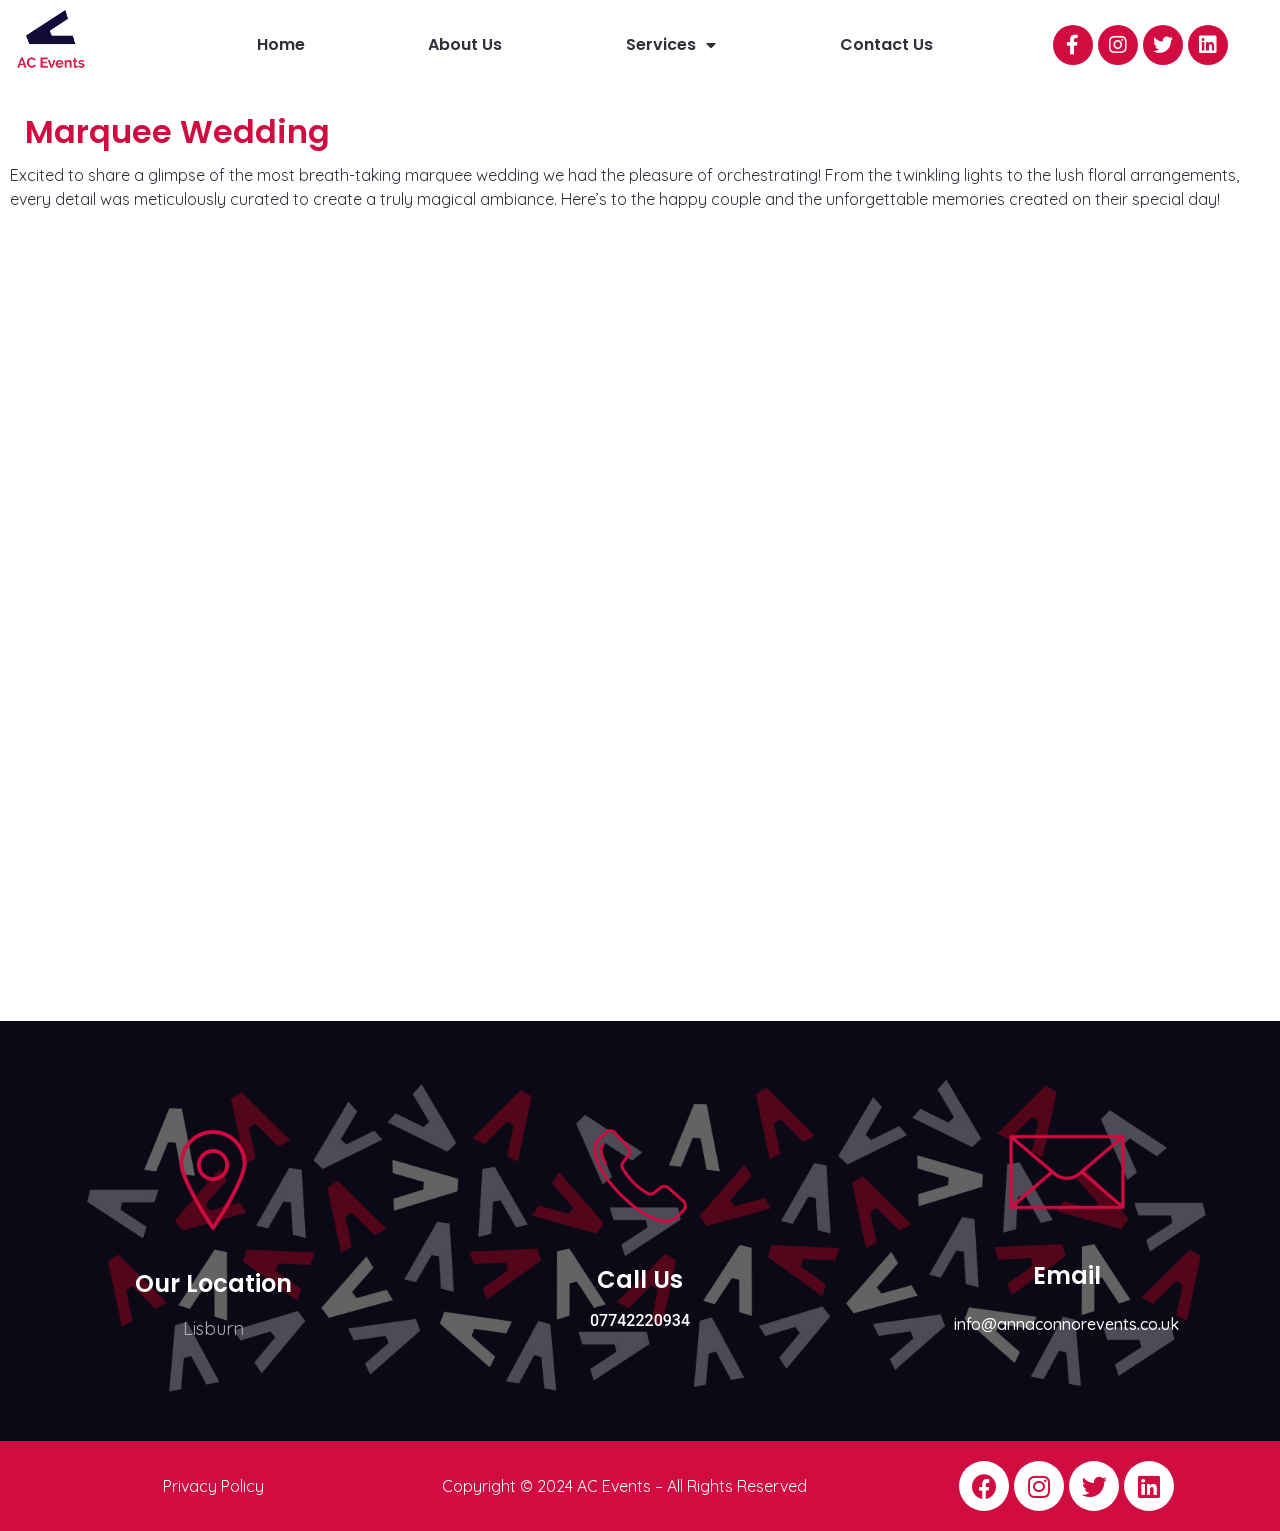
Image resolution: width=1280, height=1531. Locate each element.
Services (671, 45)
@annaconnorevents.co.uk (1080, 1324)
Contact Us (886, 44)
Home (281, 44)
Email (1067, 1275)
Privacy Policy (213, 1486)
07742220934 (640, 1320)
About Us (465, 44)
